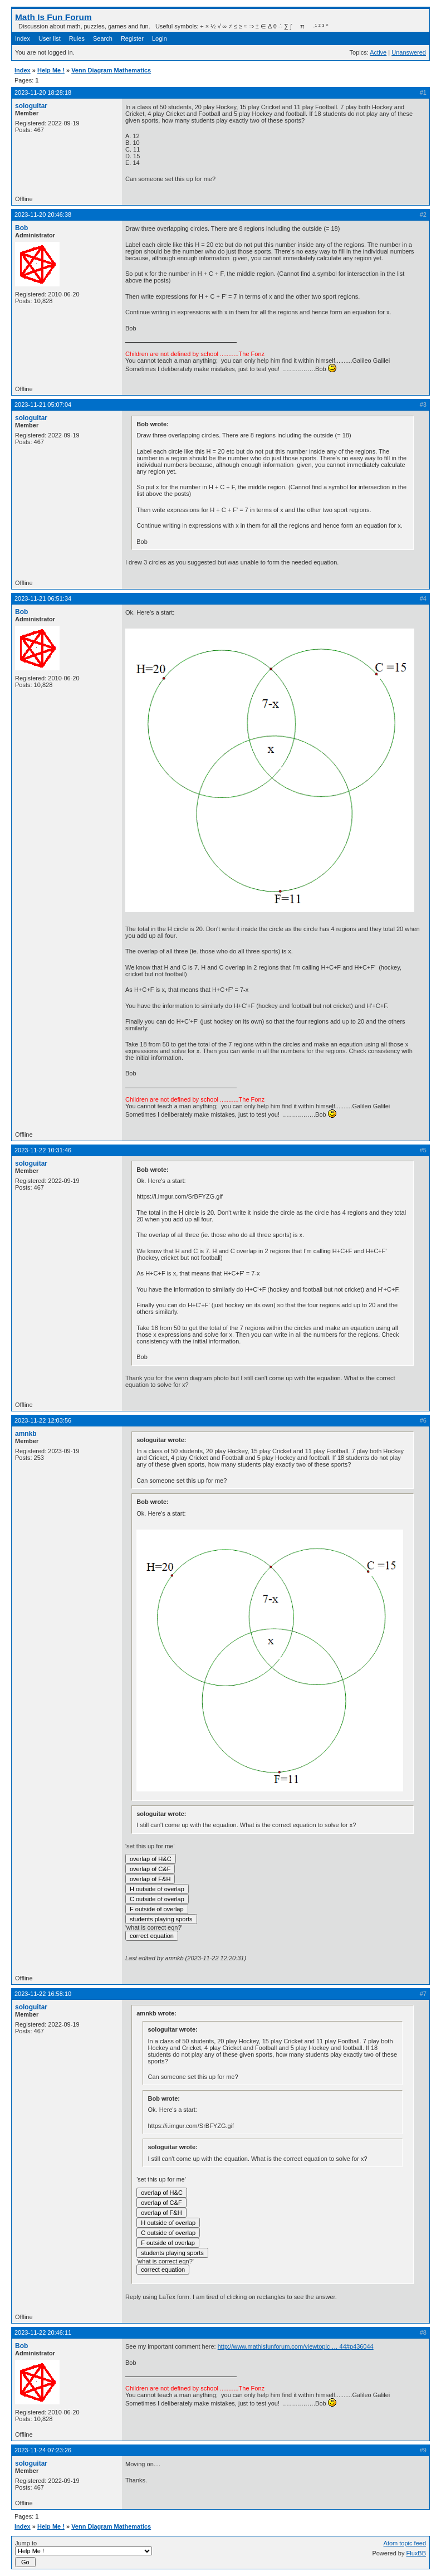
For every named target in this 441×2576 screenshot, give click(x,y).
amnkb (26, 1434)
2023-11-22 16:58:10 (42, 1993)
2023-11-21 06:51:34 (42, 598)
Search (102, 38)
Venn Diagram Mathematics (111, 70)
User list (49, 38)
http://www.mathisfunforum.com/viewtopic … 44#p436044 (296, 2346)
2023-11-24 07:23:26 (42, 2450)
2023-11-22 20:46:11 (42, 2332)
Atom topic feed (405, 2543)
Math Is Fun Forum (53, 17)
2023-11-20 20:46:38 (42, 214)
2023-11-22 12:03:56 (42, 1420)
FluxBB (416, 2553)
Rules (77, 38)
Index (22, 38)
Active (378, 52)
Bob (21, 228)
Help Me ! (51, 70)
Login (159, 38)
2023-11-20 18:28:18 (42, 92)
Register (132, 38)
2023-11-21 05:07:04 (42, 404)
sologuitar (31, 106)
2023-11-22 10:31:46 (42, 1150)
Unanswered (408, 52)
